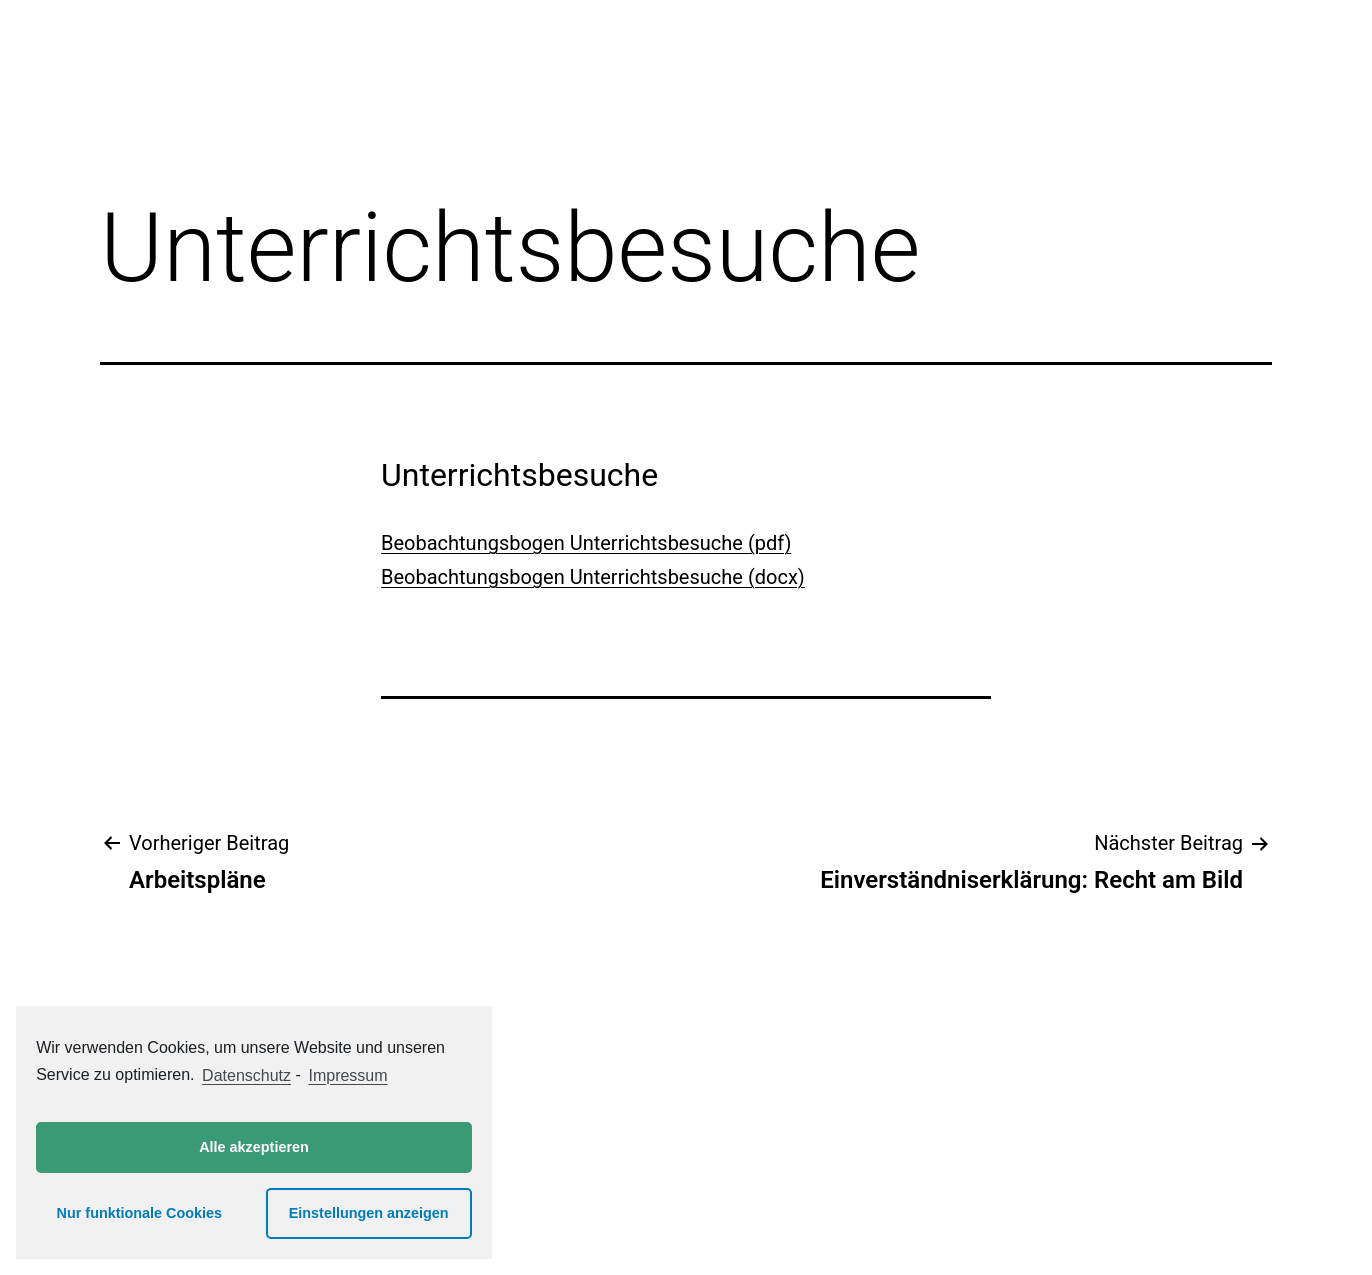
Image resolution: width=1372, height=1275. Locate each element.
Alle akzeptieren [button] (254, 1147)
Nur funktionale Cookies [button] (140, 1213)
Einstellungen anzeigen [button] (369, 1213)
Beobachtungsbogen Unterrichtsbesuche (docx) (593, 577)
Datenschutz (246, 1075)
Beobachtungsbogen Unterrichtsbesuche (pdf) (586, 543)
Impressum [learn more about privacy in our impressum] (347, 1075)
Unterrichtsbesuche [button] (519, 475)
